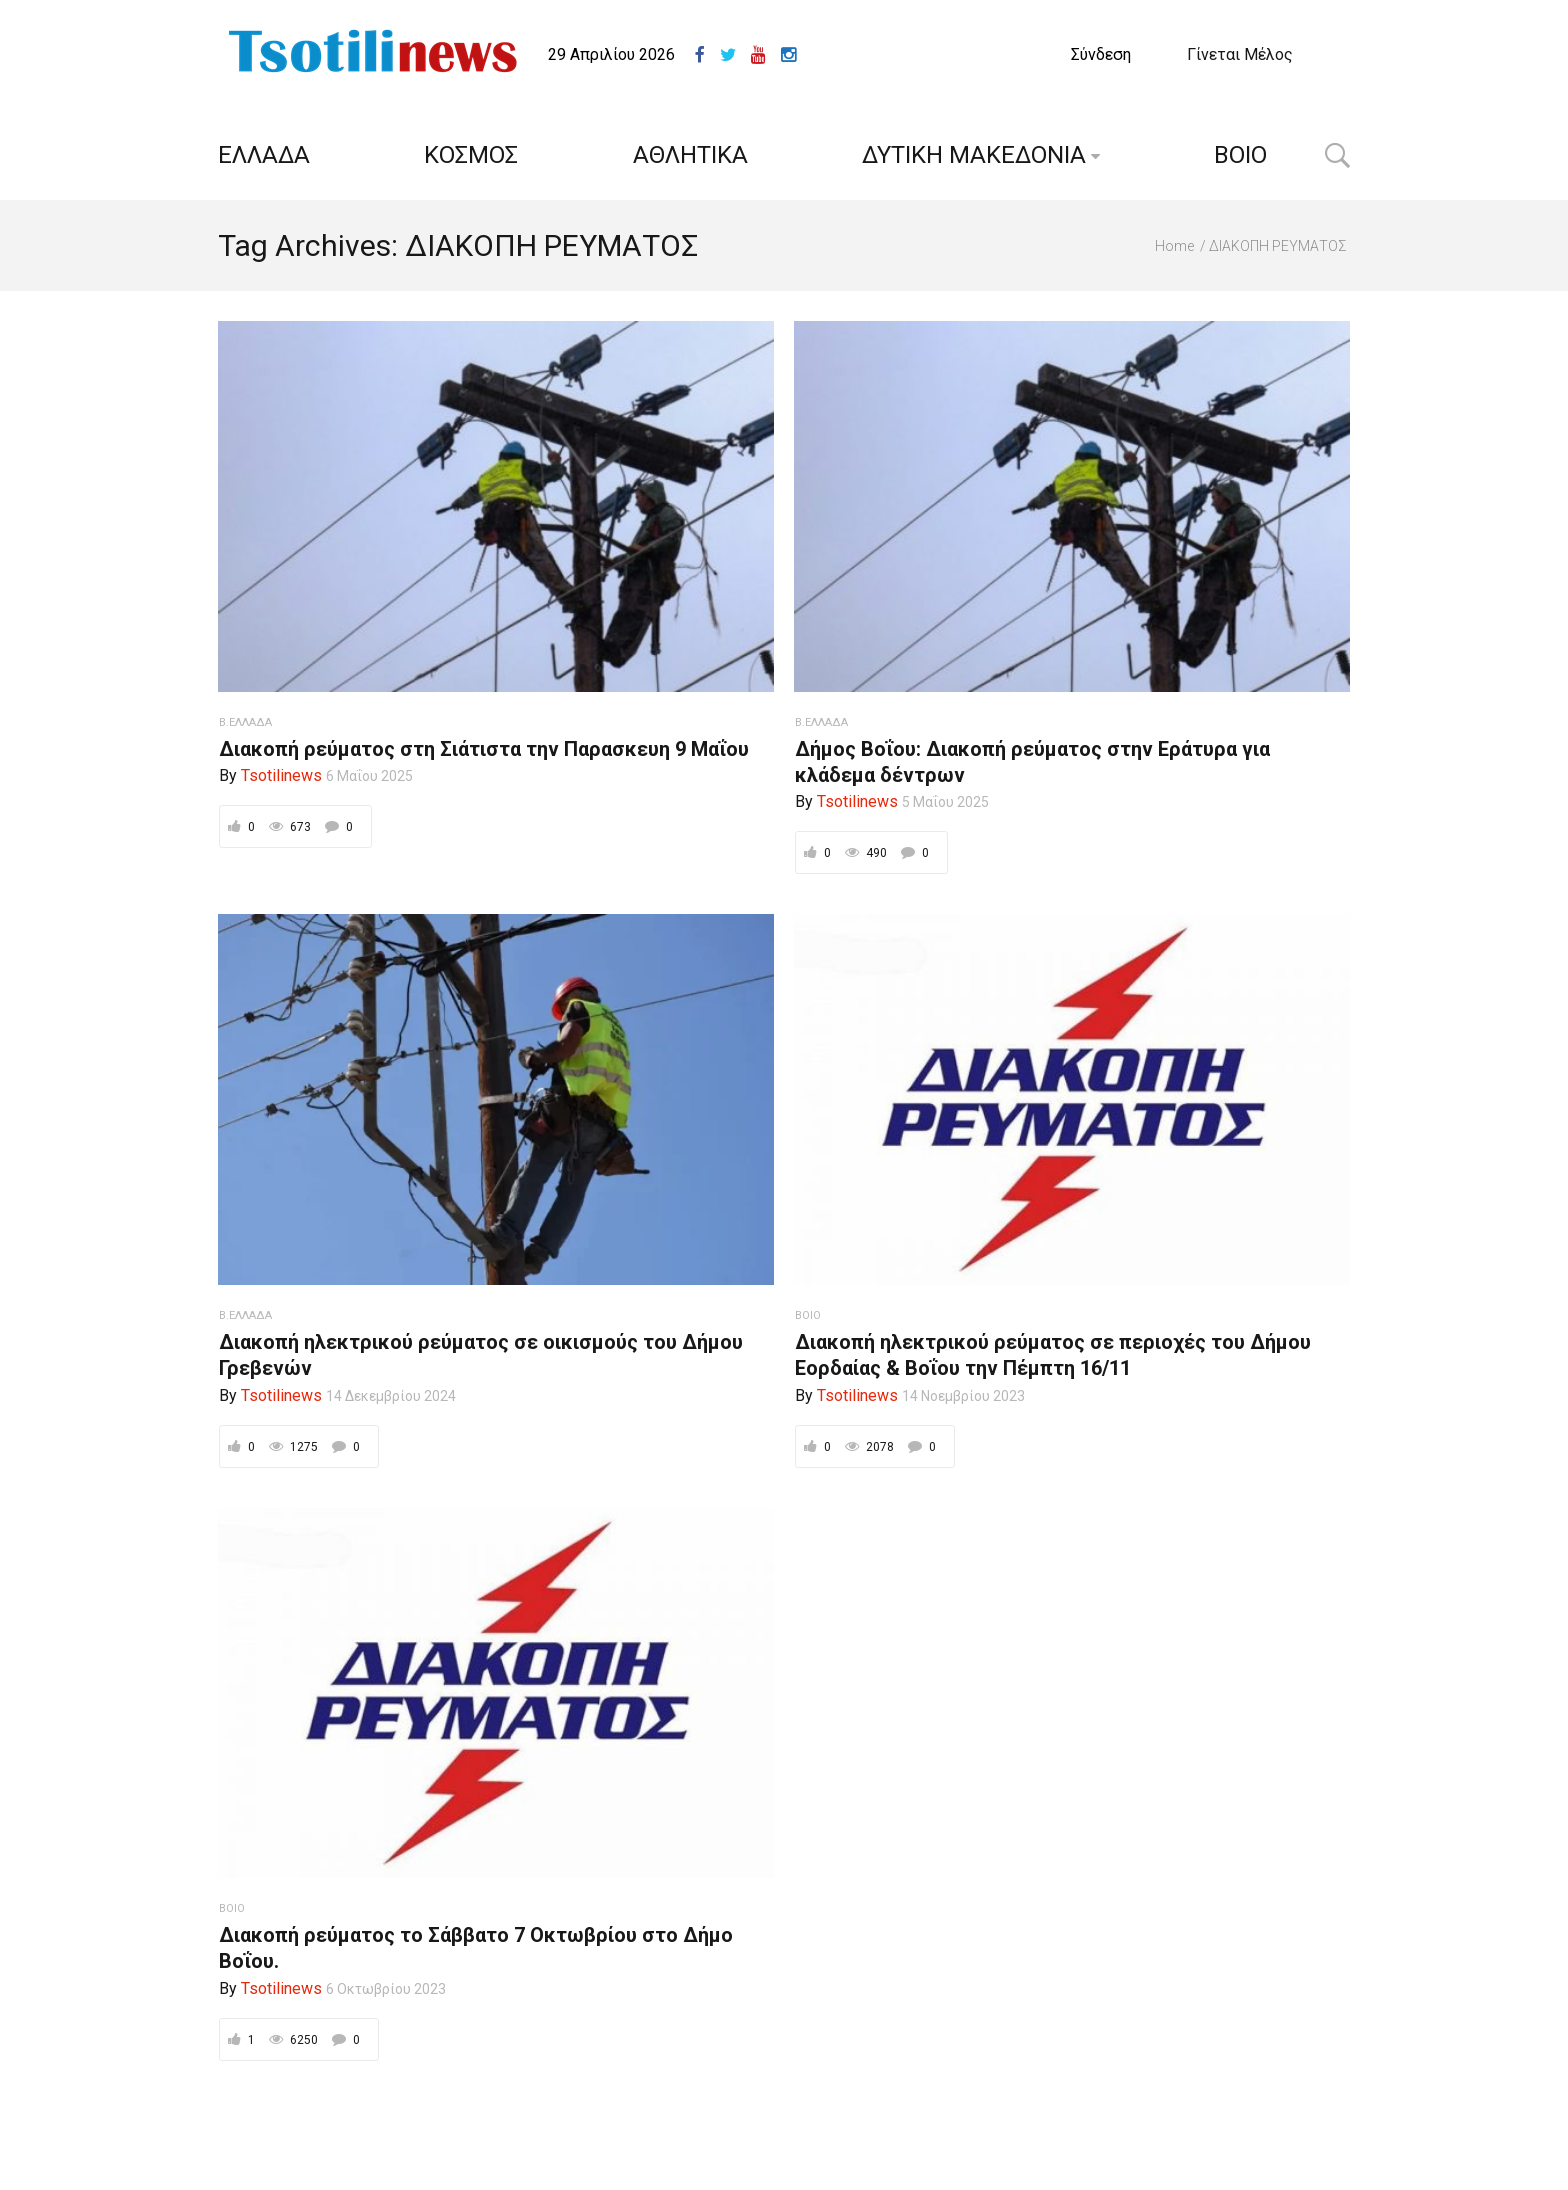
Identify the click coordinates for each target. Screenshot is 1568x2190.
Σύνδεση (1101, 54)
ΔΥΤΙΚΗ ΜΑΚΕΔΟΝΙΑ (974, 155)
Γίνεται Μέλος (1240, 54)
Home (1174, 246)
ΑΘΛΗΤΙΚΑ (690, 155)
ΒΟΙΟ (1240, 155)
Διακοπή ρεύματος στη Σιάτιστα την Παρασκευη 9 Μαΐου (484, 749)
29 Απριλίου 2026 (611, 54)
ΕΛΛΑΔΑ (264, 155)
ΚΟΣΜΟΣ (471, 155)
